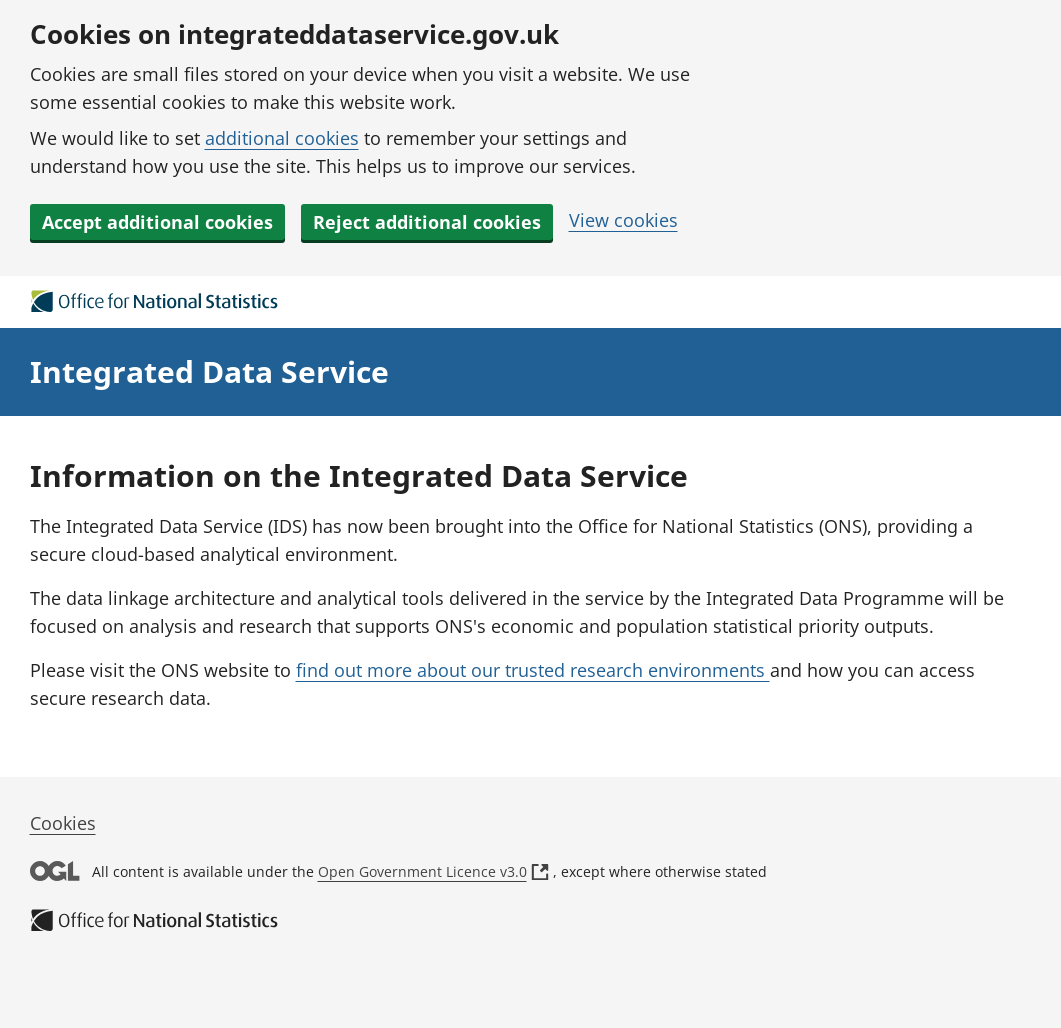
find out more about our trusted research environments (533, 670)
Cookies (63, 823)
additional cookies (282, 138)
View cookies (623, 220)
